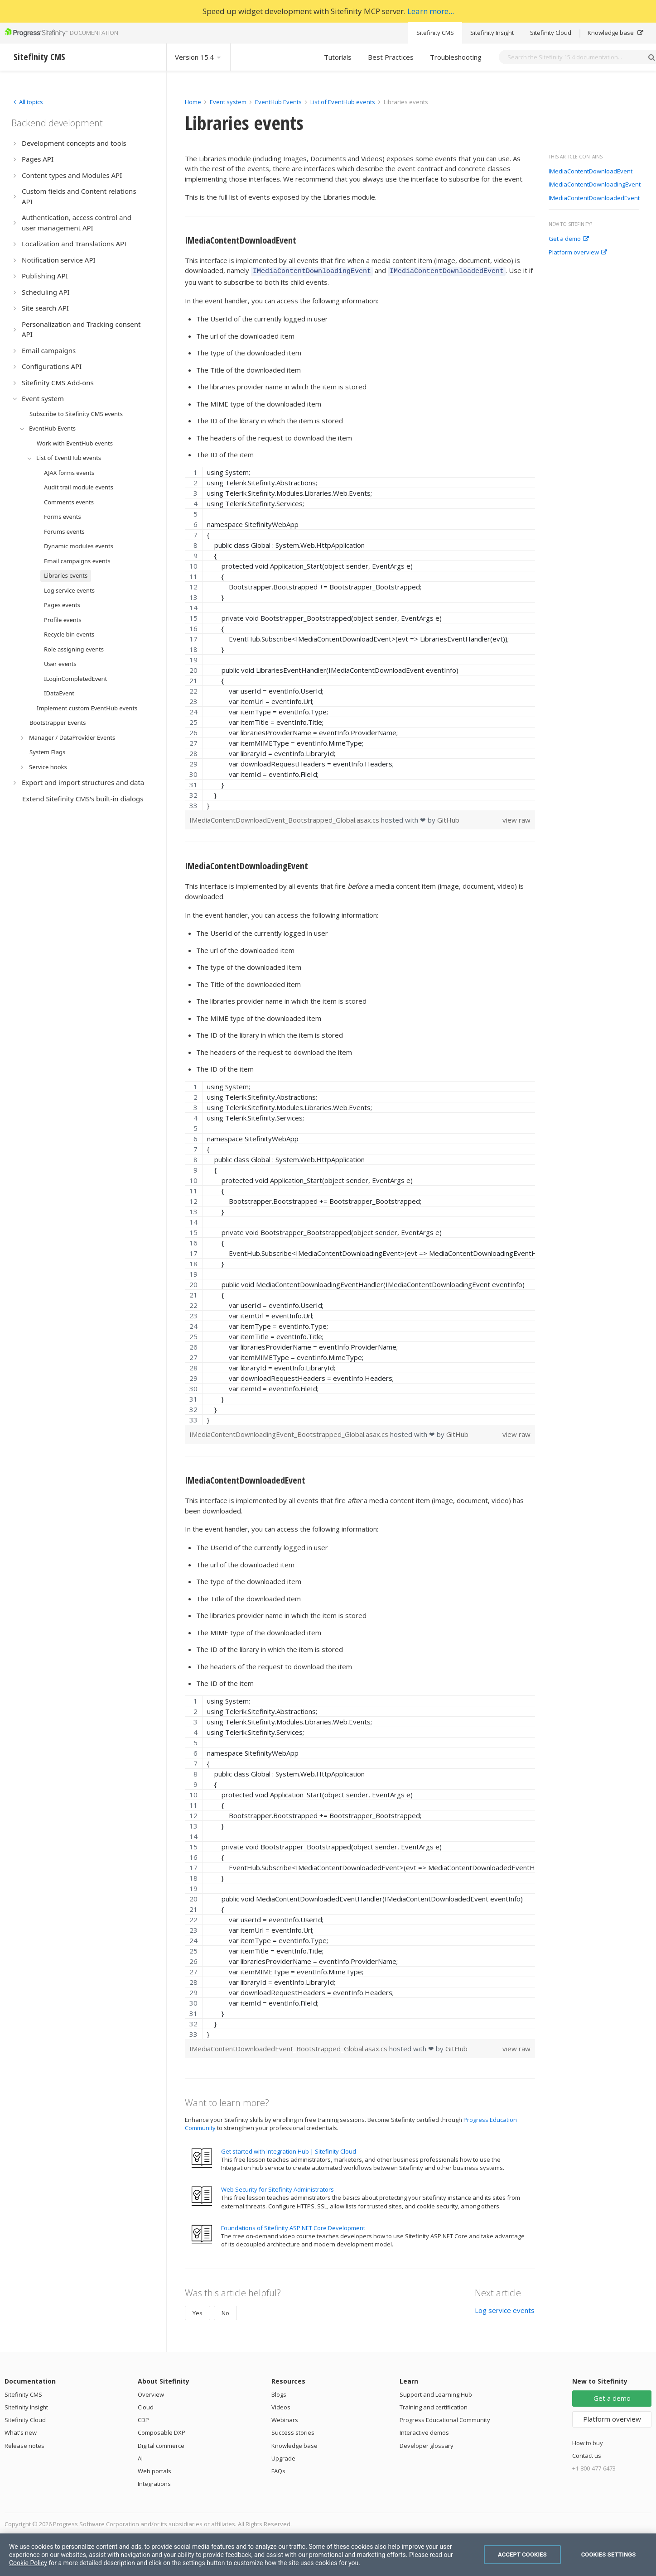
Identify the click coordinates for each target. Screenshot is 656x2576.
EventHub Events (278, 102)
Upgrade (283, 2457)
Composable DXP (161, 2431)
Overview (151, 2393)
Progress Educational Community (445, 2418)
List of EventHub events (342, 102)
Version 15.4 (198, 57)
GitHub (448, 818)
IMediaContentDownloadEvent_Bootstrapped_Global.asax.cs (285, 818)
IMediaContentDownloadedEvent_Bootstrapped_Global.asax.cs (289, 2047)
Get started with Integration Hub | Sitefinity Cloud (288, 2150)
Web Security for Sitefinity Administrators (277, 2188)
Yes (198, 2312)
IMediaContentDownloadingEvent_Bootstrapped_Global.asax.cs (289, 1432)
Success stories (292, 2431)
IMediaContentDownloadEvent (590, 171)
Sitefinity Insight (492, 33)
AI (140, 2457)
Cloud (146, 2406)
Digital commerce (161, 2444)
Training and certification (434, 2406)
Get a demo (569, 239)
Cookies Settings (608, 2554)
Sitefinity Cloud (550, 33)
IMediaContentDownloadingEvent (595, 184)
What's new (21, 2431)
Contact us (586, 2454)
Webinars (284, 2418)
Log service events (505, 2308)
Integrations (154, 2482)
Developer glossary (426, 2444)
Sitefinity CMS (435, 33)
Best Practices (391, 57)
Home (193, 102)
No (225, 2312)
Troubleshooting (456, 57)
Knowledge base (615, 33)
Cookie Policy (28, 2562)
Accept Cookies (522, 2554)
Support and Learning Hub (436, 2393)
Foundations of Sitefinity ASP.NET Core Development (293, 2226)
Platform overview (578, 252)
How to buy (587, 2441)
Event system (228, 102)
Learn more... (430, 11)
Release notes (24, 2444)
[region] (360, 637)
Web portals (154, 2470)
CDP (143, 2418)
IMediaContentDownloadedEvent (594, 198)
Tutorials (338, 57)
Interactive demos (424, 2431)
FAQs (278, 2470)
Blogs (278, 2393)
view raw (516, 818)
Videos (280, 2406)
